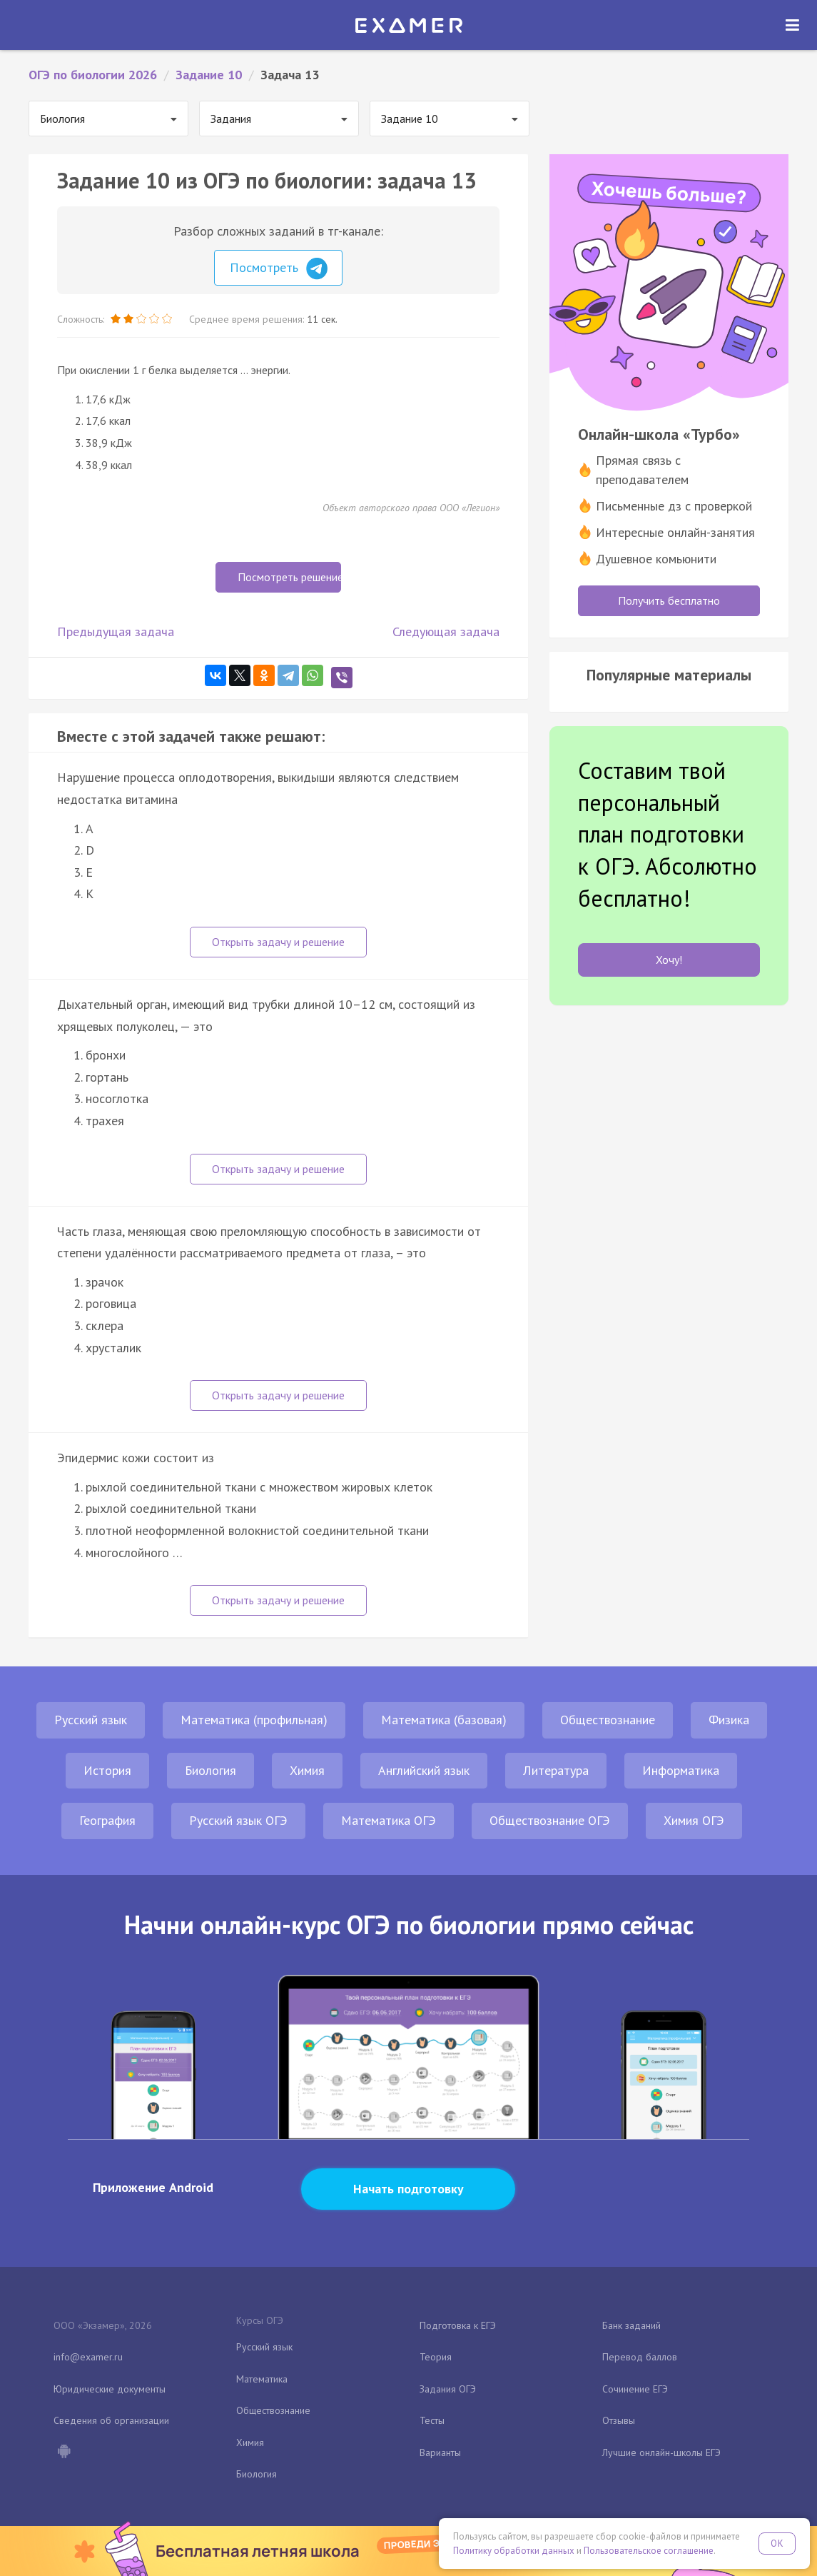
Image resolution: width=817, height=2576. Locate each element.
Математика (262, 2379)
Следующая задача (445, 631)
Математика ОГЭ (388, 1820)
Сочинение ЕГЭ (635, 2389)
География (107, 1820)
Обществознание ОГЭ (549, 1820)
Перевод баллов (639, 2356)
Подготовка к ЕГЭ (458, 2325)
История (107, 1770)
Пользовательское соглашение (649, 2551)
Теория (436, 2356)
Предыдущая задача (115, 631)
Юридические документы (110, 2389)
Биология (210, 1770)
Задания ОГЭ (448, 2389)
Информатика (680, 1770)
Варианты (440, 2452)
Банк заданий (631, 2325)
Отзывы (618, 2420)
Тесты (432, 2420)
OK (777, 2543)
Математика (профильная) (254, 1719)
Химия (307, 1770)
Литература (556, 1770)
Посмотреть (279, 268)
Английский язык (424, 1770)
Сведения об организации (111, 2420)
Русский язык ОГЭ (238, 1820)
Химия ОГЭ (694, 1820)
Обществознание (607, 1719)
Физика (729, 1719)
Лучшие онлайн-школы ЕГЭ (661, 2452)
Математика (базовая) (444, 1719)
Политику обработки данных (513, 2551)
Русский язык (90, 1719)
